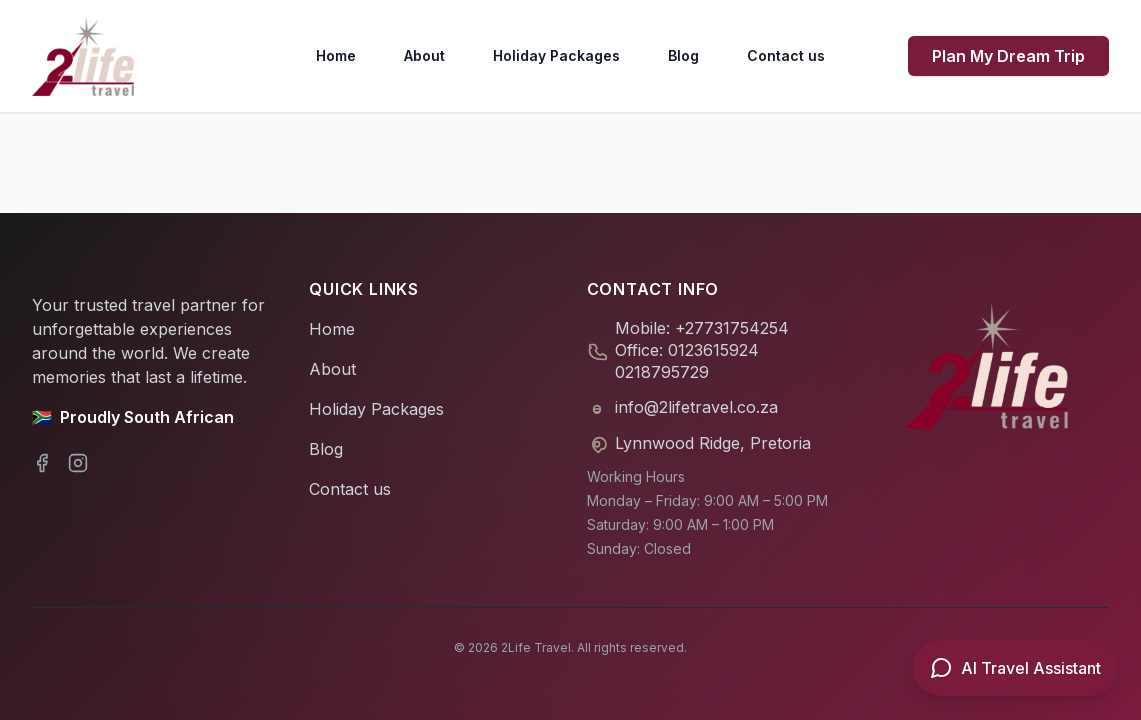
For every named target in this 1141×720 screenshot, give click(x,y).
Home (336, 55)
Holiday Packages (556, 55)
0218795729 (662, 372)
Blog (683, 55)
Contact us (786, 55)
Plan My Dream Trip (1008, 56)
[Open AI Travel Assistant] (1015, 668)
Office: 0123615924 (687, 350)
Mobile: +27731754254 (702, 328)
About (424, 55)
